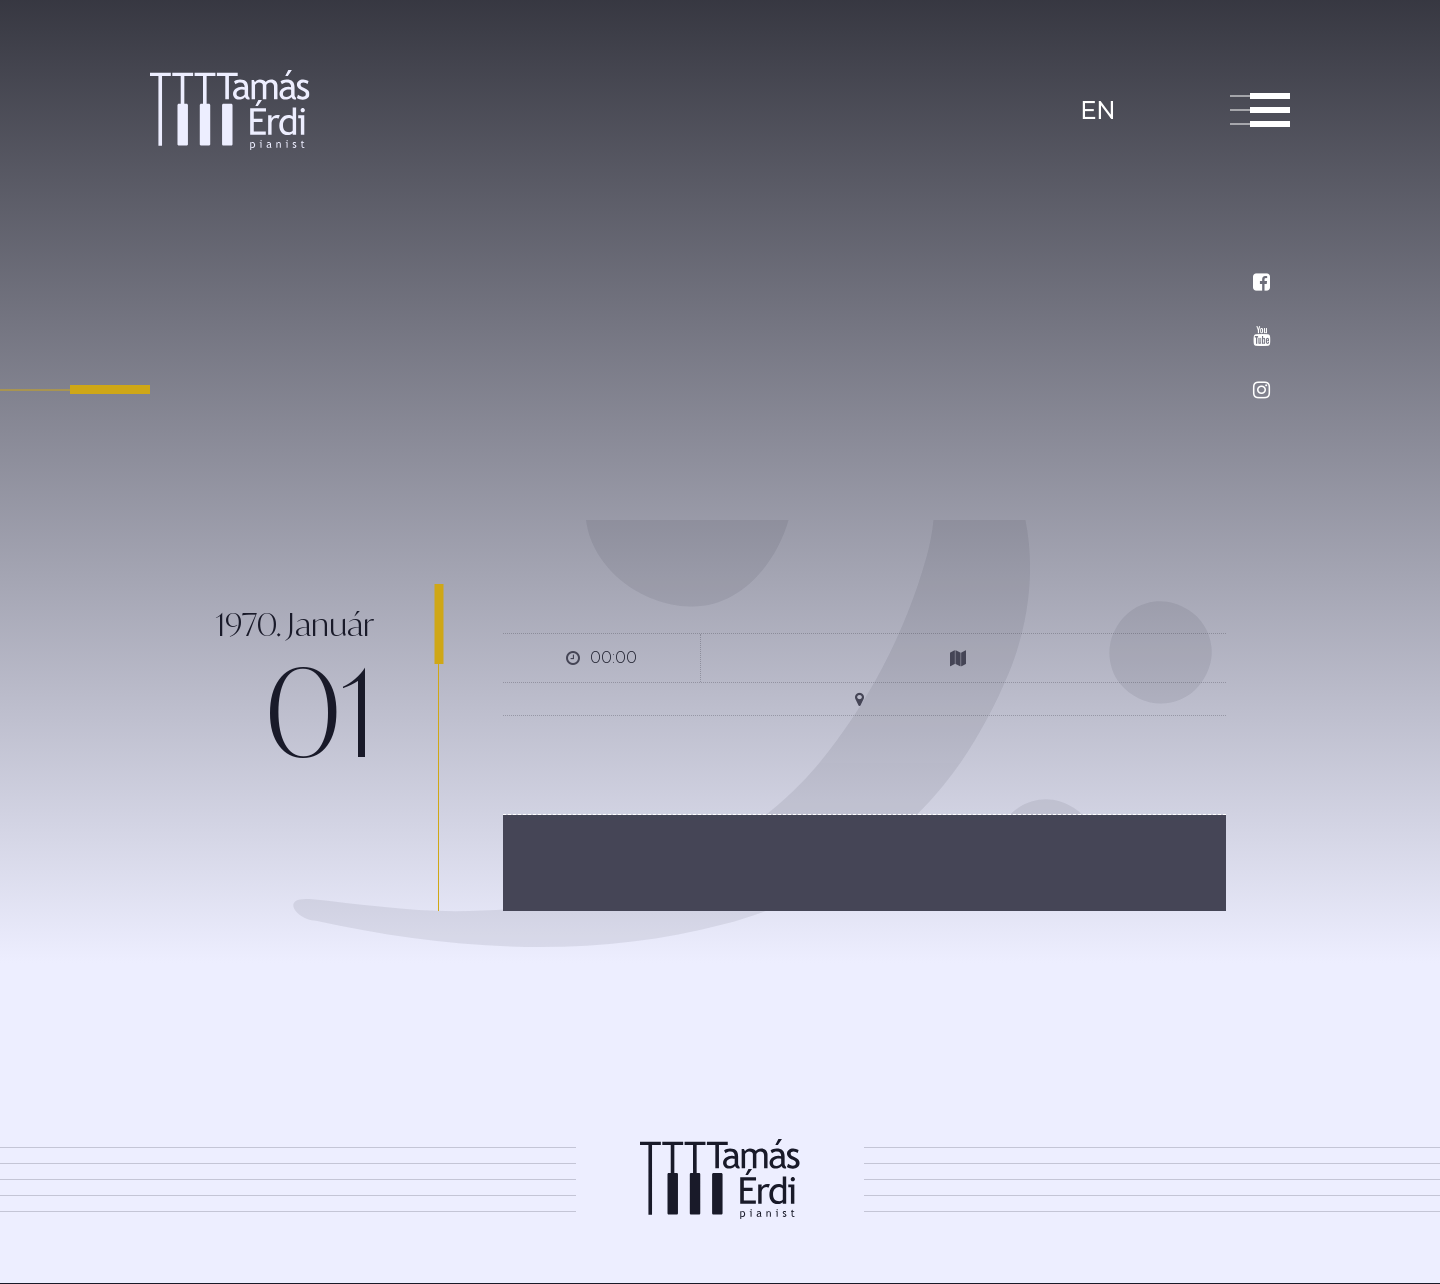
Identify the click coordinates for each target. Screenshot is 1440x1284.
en (1097, 110)
